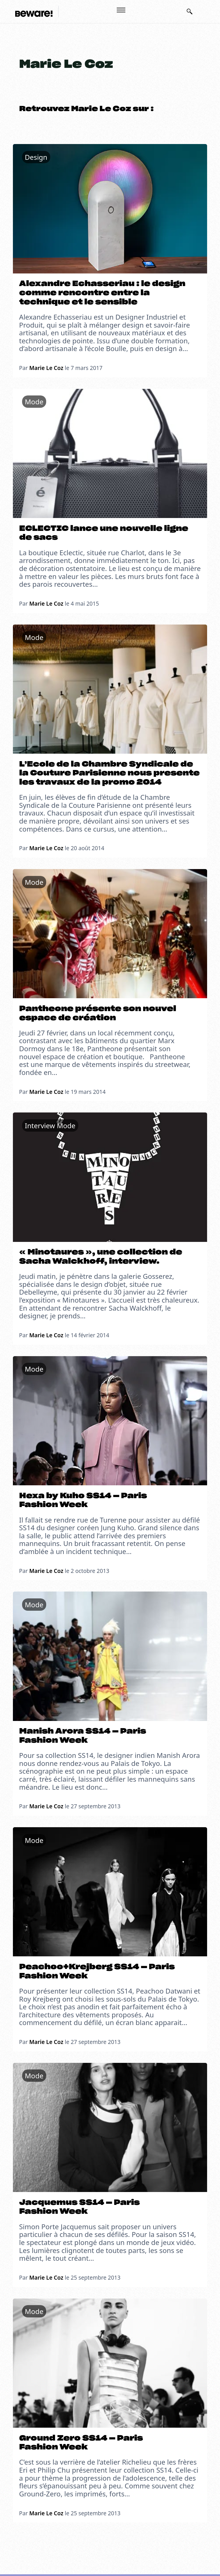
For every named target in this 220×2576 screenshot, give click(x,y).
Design (36, 157)
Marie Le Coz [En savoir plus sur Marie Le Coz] (46, 368)
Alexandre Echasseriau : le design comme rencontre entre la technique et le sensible (102, 293)
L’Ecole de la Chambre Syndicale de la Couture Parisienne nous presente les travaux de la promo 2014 (109, 773)
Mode (34, 401)
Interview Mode (50, 1125)
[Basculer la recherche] (189, 11)
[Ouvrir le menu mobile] (121, 10)
